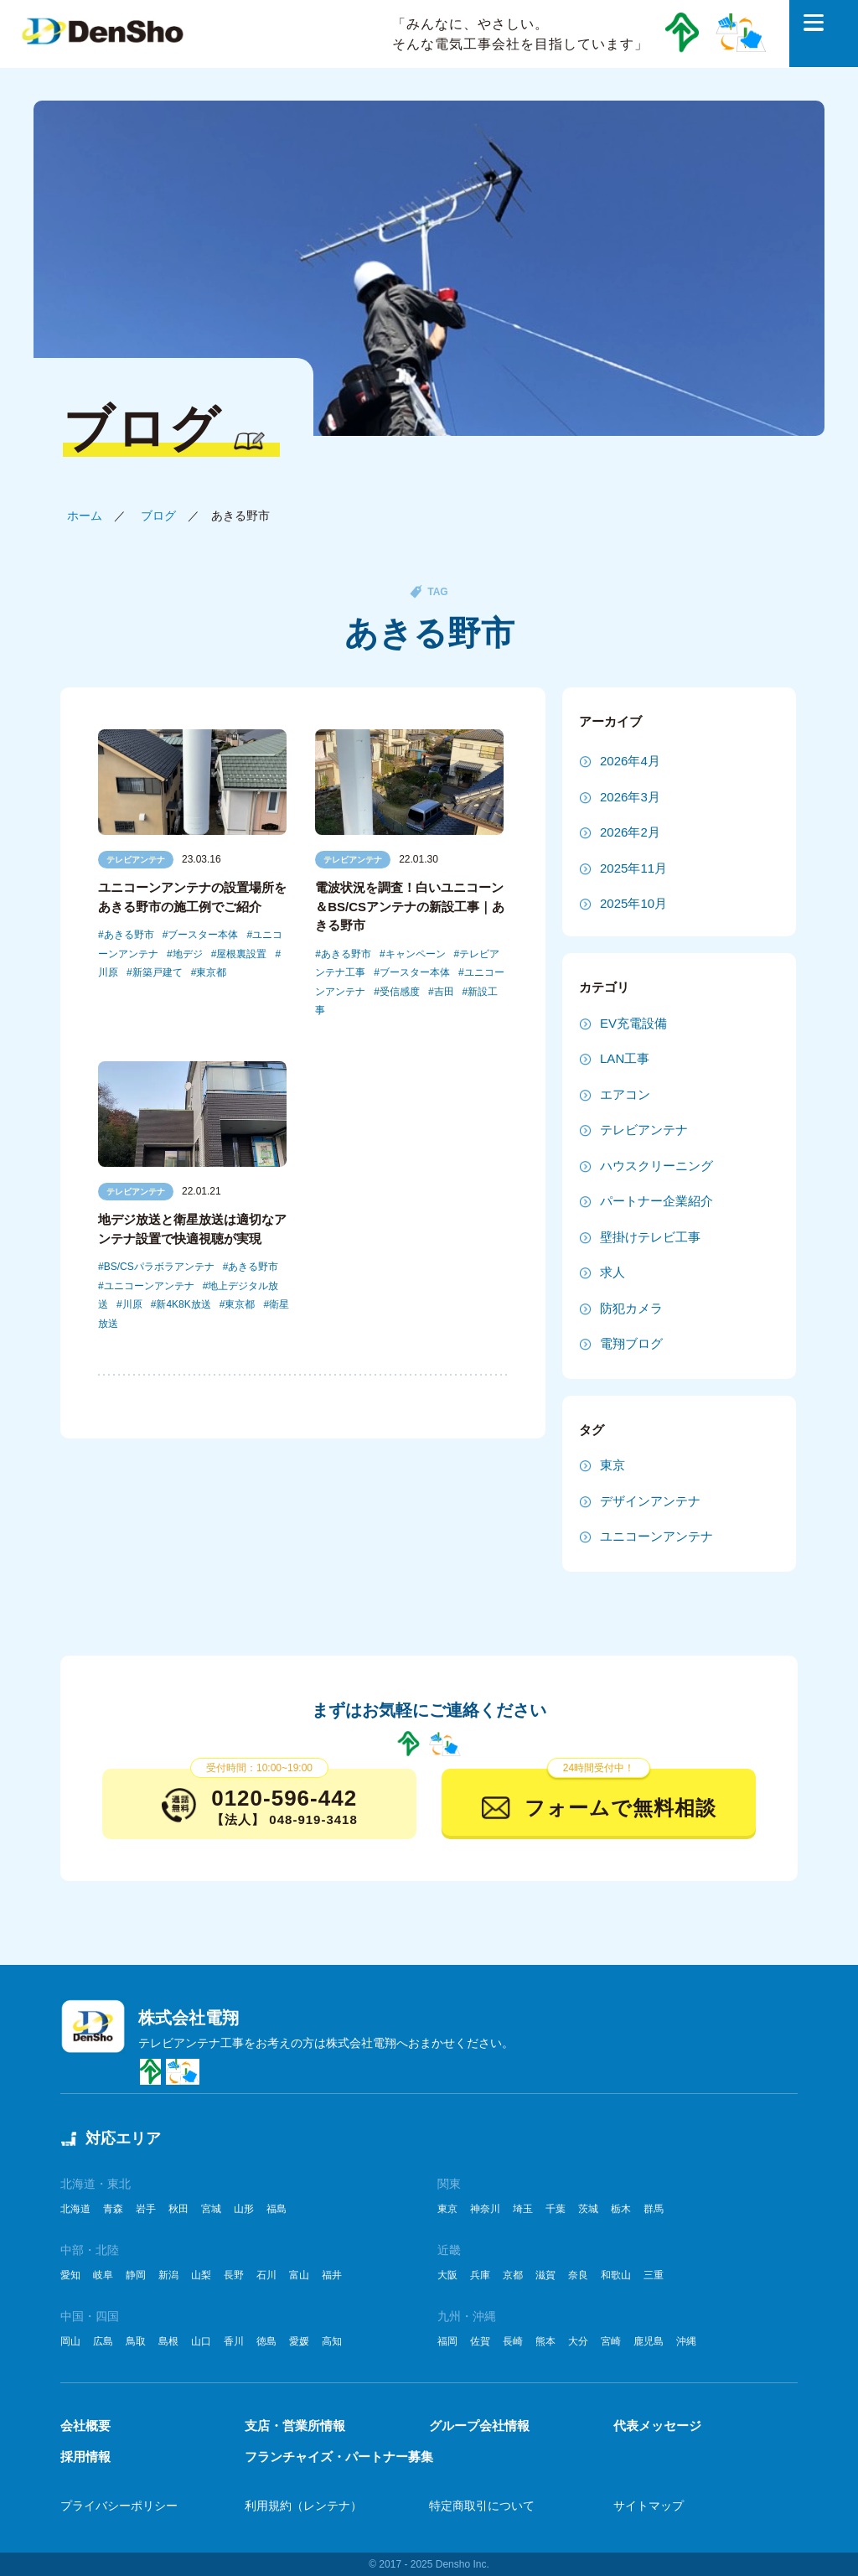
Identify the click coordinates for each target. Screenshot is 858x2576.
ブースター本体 (203, 935)
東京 (612, 1465)
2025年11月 (633, 868)
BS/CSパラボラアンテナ (159, 1266)
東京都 (211, 972)
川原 (132, 1304)
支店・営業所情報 (295, 2425)
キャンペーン (415, 954)
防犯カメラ (631, 1308)
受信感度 (400, 992)
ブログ (158, 515)
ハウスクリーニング (656, 1165)
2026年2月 (630, 832)
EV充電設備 (633, 1023)
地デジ (188, 954)
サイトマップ (648, 2505)
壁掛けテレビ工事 (650, 1237)
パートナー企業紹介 (656, 1201)
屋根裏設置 (241, 954)
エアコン (625, 1094)
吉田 (444, 992)
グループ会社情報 (479, 2425)
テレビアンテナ (135, 859)
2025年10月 (633, 903)
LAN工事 (624, 1058)
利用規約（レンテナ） (303, 2505)
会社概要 (85, 2425)
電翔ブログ (631, 1343)
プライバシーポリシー (119, 2505)
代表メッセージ (657, 2425)
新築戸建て (157, 972)
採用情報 (85, 2456)
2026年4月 (630, 761)
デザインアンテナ (650, 1501)
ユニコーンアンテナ (149, 1286)
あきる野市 (129, 935)
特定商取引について (482, 2505)
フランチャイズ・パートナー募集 (339, 2456)
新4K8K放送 (183, 1304)
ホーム (84, 515)
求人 (612, 1272)
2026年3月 (630, 797)
